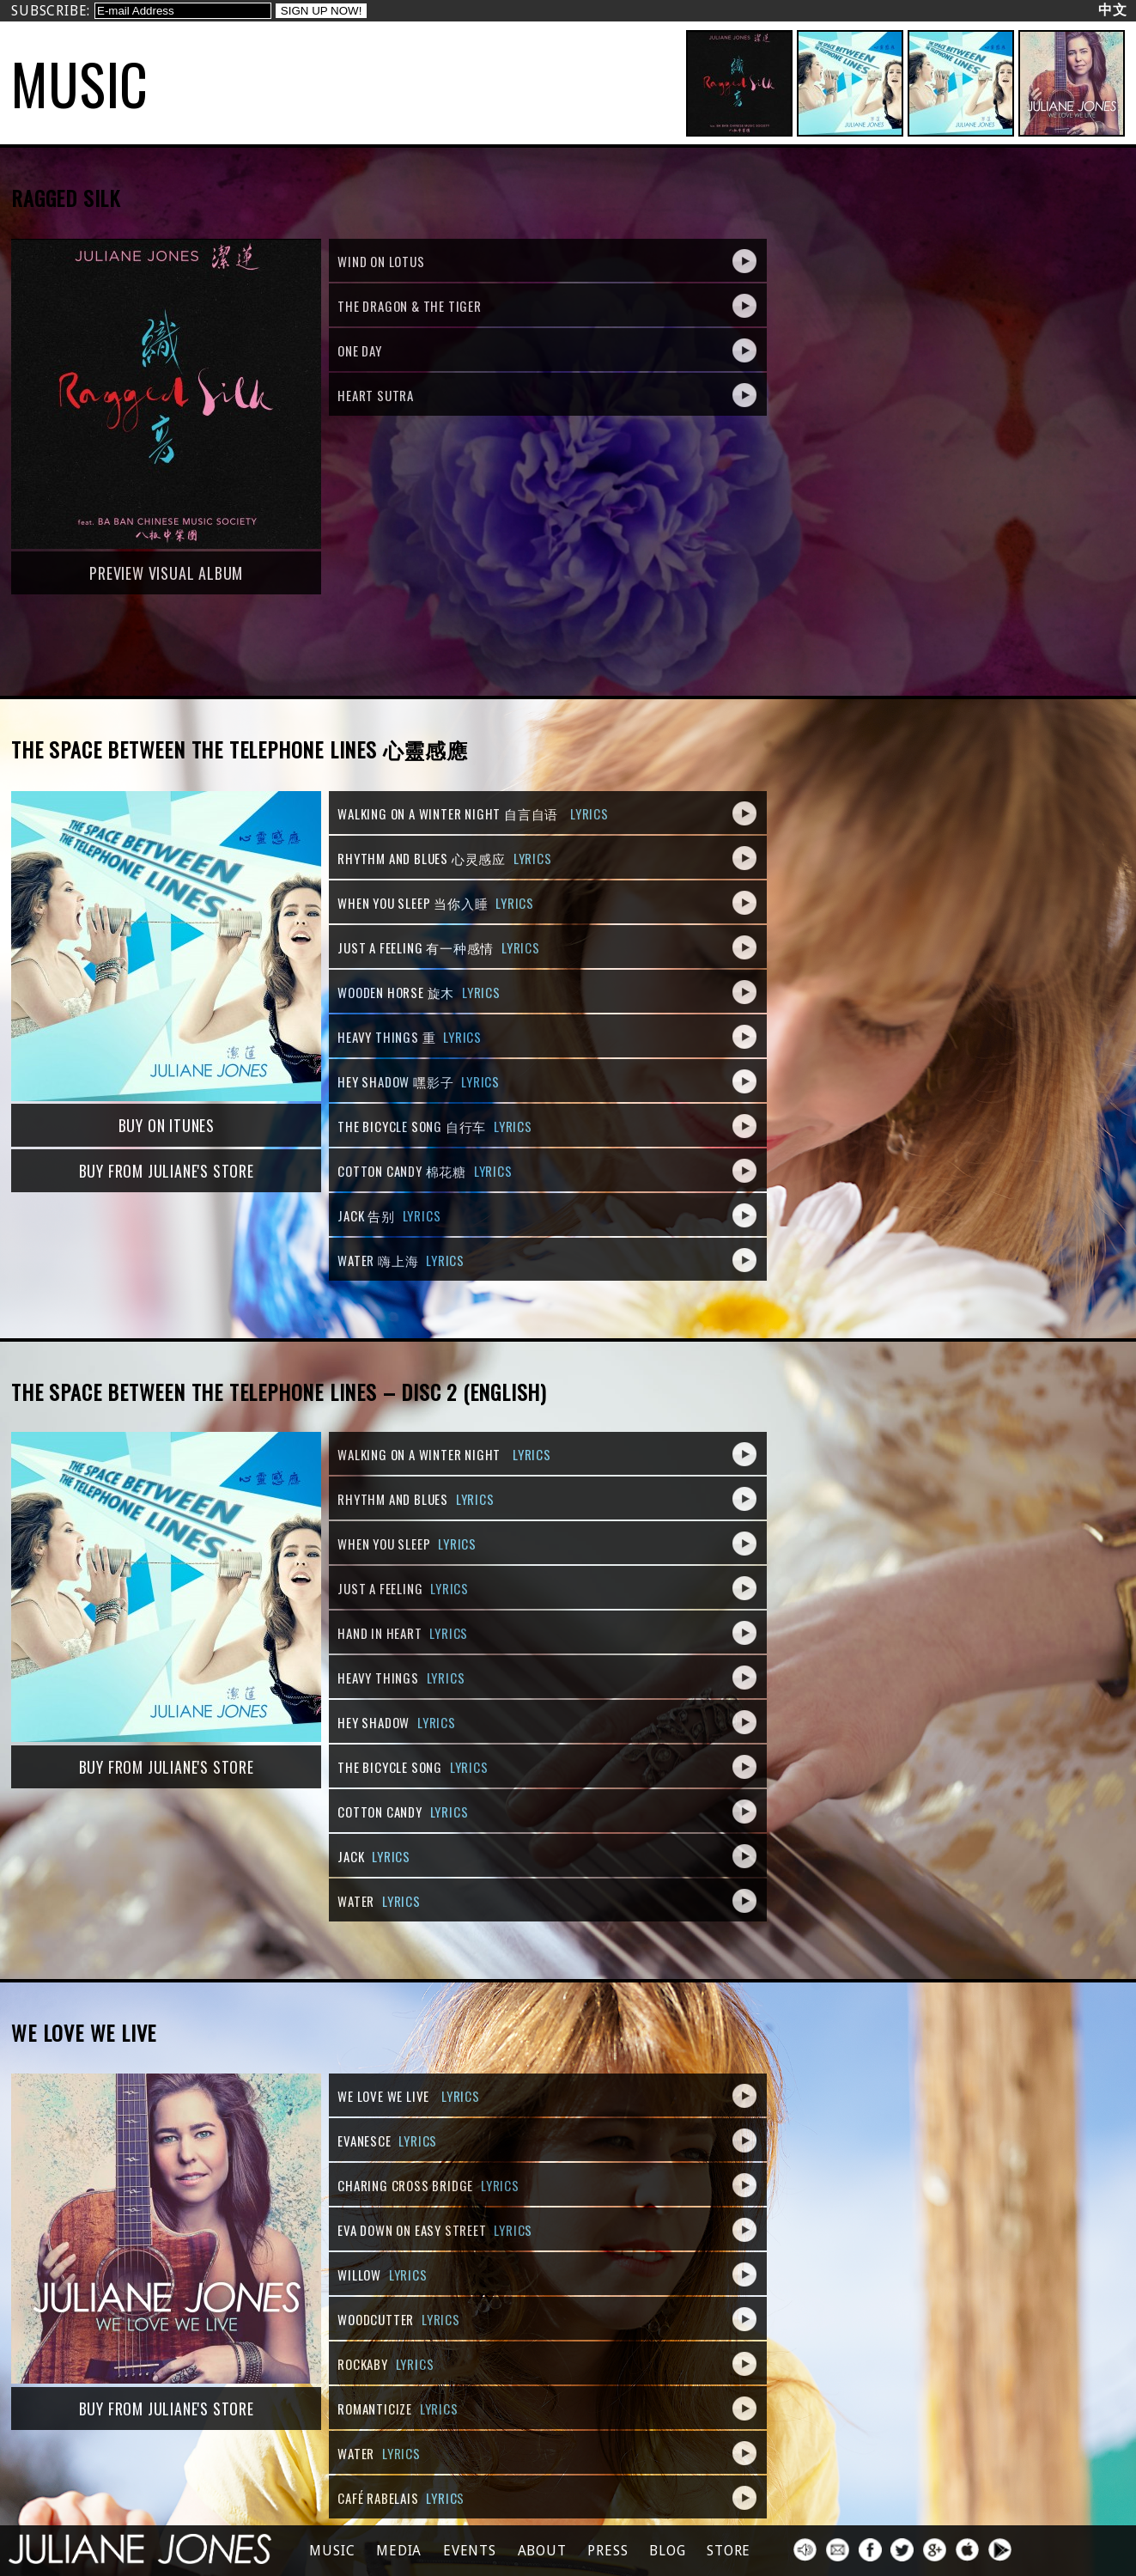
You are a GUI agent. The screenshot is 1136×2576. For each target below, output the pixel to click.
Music (332, 2551)
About (542, 2551)
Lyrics (589, 813)
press (607, 2551)
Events (469, 2551)
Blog (667, 2551)
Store (728, 2551)
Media (399, 2551)
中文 (1112, 10)
